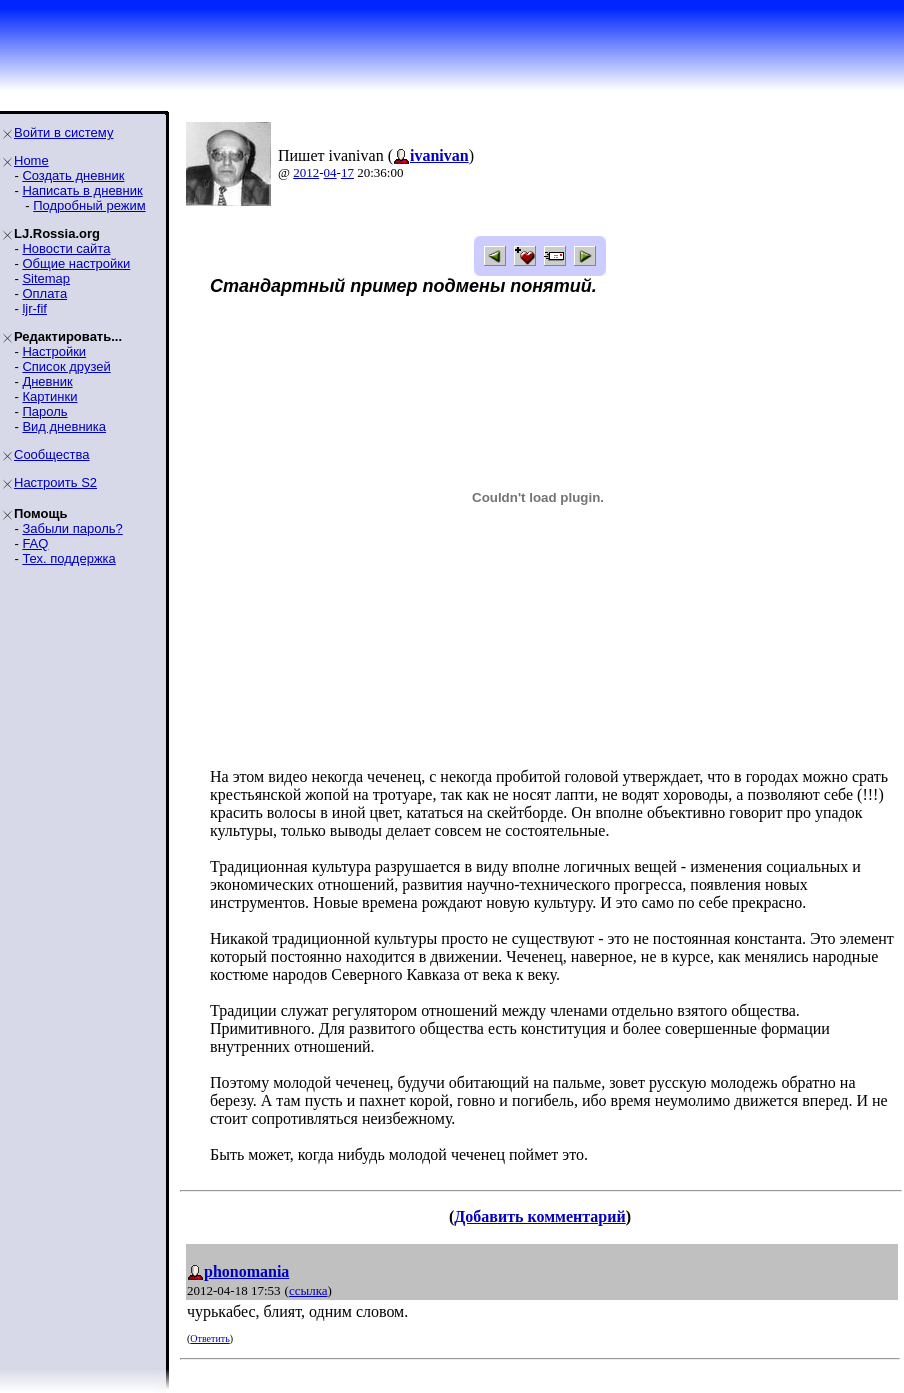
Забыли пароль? (72, 528)
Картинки (49, 396)
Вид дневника (64, 426)
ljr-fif (34, 308)
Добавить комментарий (539, 1216)
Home (31, 160)
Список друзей (66, 366)
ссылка (308, 1290)
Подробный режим (89, 205)
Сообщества (52, 454)
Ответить (209, 1338)
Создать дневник (73, 175)
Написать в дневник (82, 190)
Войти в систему (63, 132)
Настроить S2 (55, 482)
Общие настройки (76, 263)
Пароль (44, 411)
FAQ (35, 543)
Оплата (44, 293)
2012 (306, 172)
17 (347, 172)
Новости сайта (66, 248)
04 (330, 172)
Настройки (54, 351)
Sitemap (46, 278)
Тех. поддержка (68, 558)
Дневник (47, 381)
